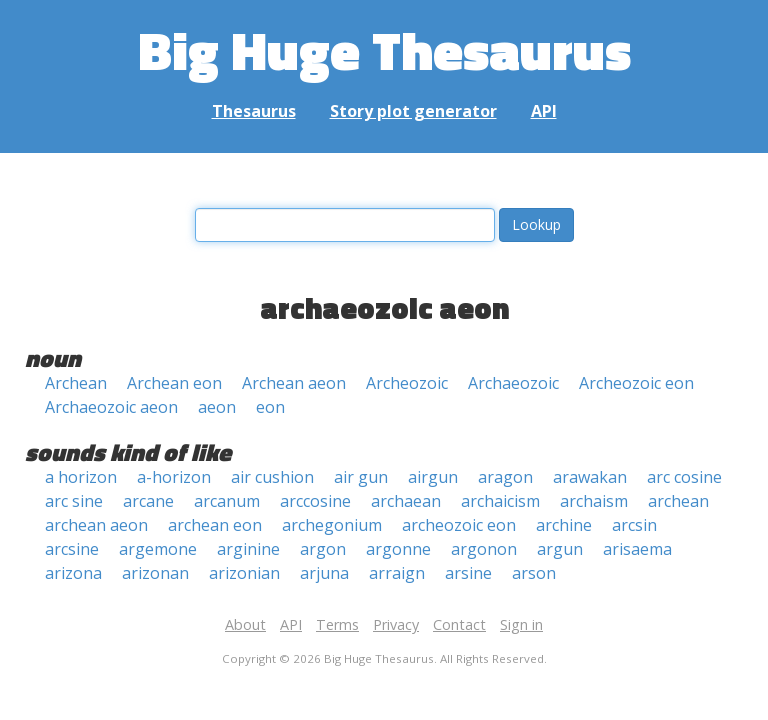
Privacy (396, 624)
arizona (73, 573)
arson (534, 573)
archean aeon (96, 525)
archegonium (332, 525)
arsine (468, 573)
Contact (459, 624)
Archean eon (174, 383)
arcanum (227, 501)
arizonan (155, 573)
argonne (398, 549)
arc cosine (684, 477)
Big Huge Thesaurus (384, 49)
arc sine (74, 501)
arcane (148, 501)
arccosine (315, 501)
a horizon (81, 477)
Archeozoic (407, 383)
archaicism (500, 501)
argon (323, 549)
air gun (361, 477)
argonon (484, 549)
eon (270, 407)
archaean (406, 501)
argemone (158, 549)
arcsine (72, 549)
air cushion (272, 477)
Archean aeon (294, 383)
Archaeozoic (513, 383)
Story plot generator (413, 111)
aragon (505, 477)
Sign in (521, 624)
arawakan (590, 477)
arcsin (634, 525)
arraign (397, 573)
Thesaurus (254, 111)
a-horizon (174, 477)
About (245, 624)
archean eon (215, 525)
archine (564, 525)
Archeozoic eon (636, 383)
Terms (337, 624)
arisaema (637, 549)
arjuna (324, 573)
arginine (248, 549)
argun (560, 549)
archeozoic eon (459, 525)
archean (678, 501)
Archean (76, 383)
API (544, 111)
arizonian (244, 573)
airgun (433, 477)
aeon (217, 407)
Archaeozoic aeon (111, 407)
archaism (594, 501)
